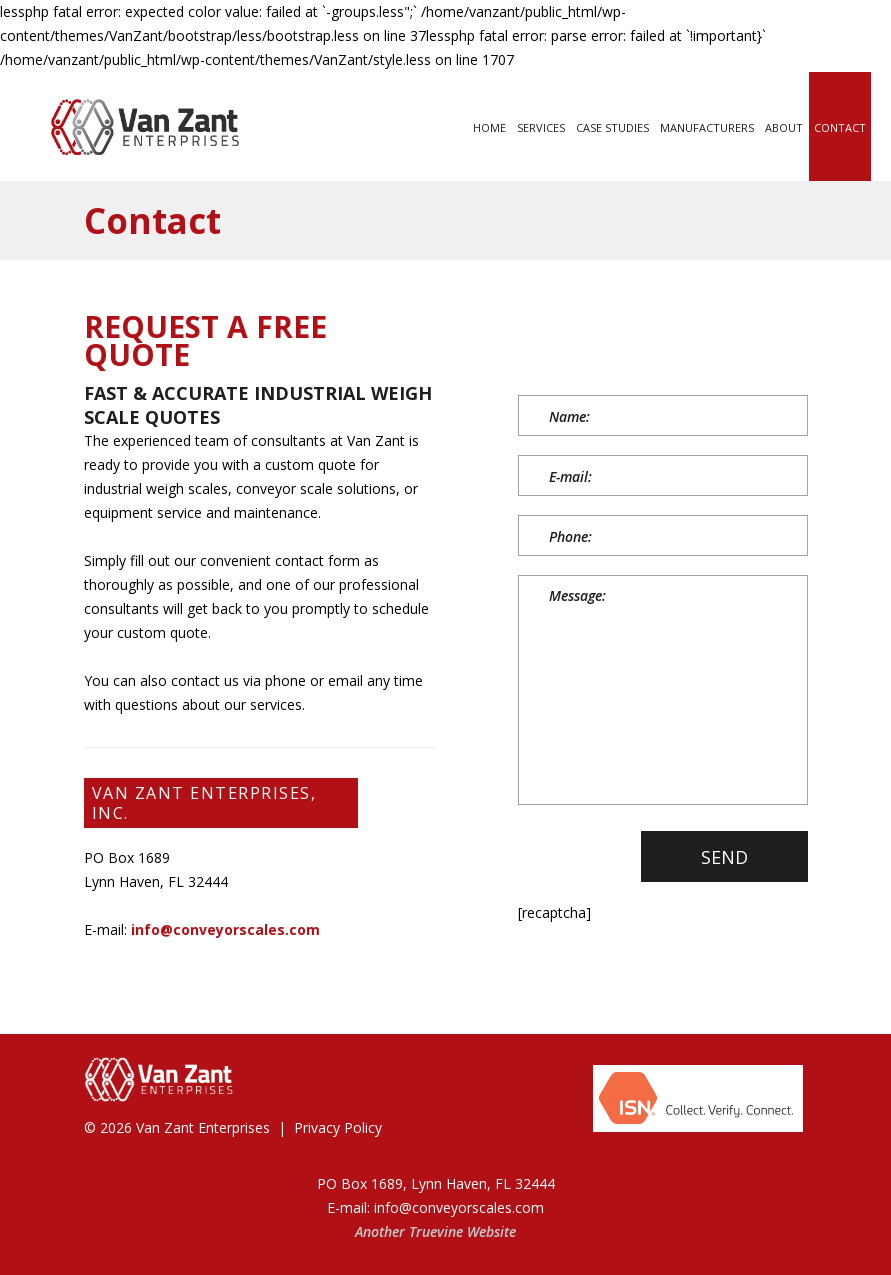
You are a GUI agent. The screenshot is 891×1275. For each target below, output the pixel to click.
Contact (840, 127)
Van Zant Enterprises (203, 1127)
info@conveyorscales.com (225, 929)
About (784, 127)
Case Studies (612, 127)
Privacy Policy (338, 1127)
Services (541, 127)
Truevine (436, 1231)
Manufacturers (707, 127)
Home (489, 127)
